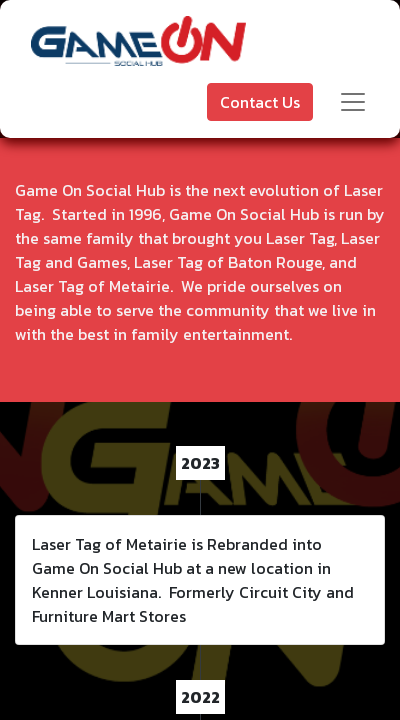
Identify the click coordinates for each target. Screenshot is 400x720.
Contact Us (260, 102)
